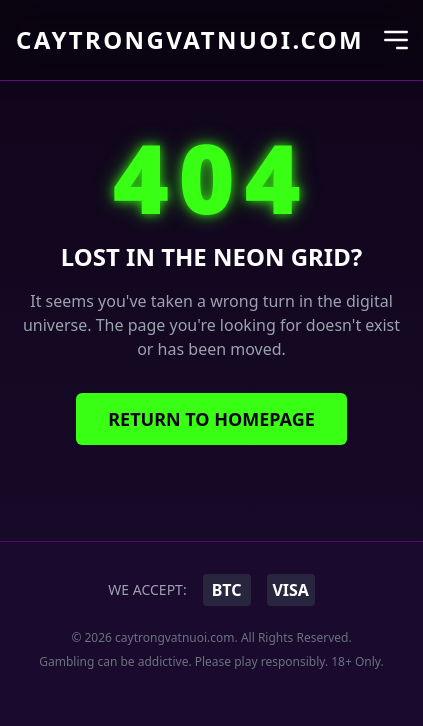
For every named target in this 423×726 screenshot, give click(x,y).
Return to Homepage (211, 419)
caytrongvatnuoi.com (190, 40)
